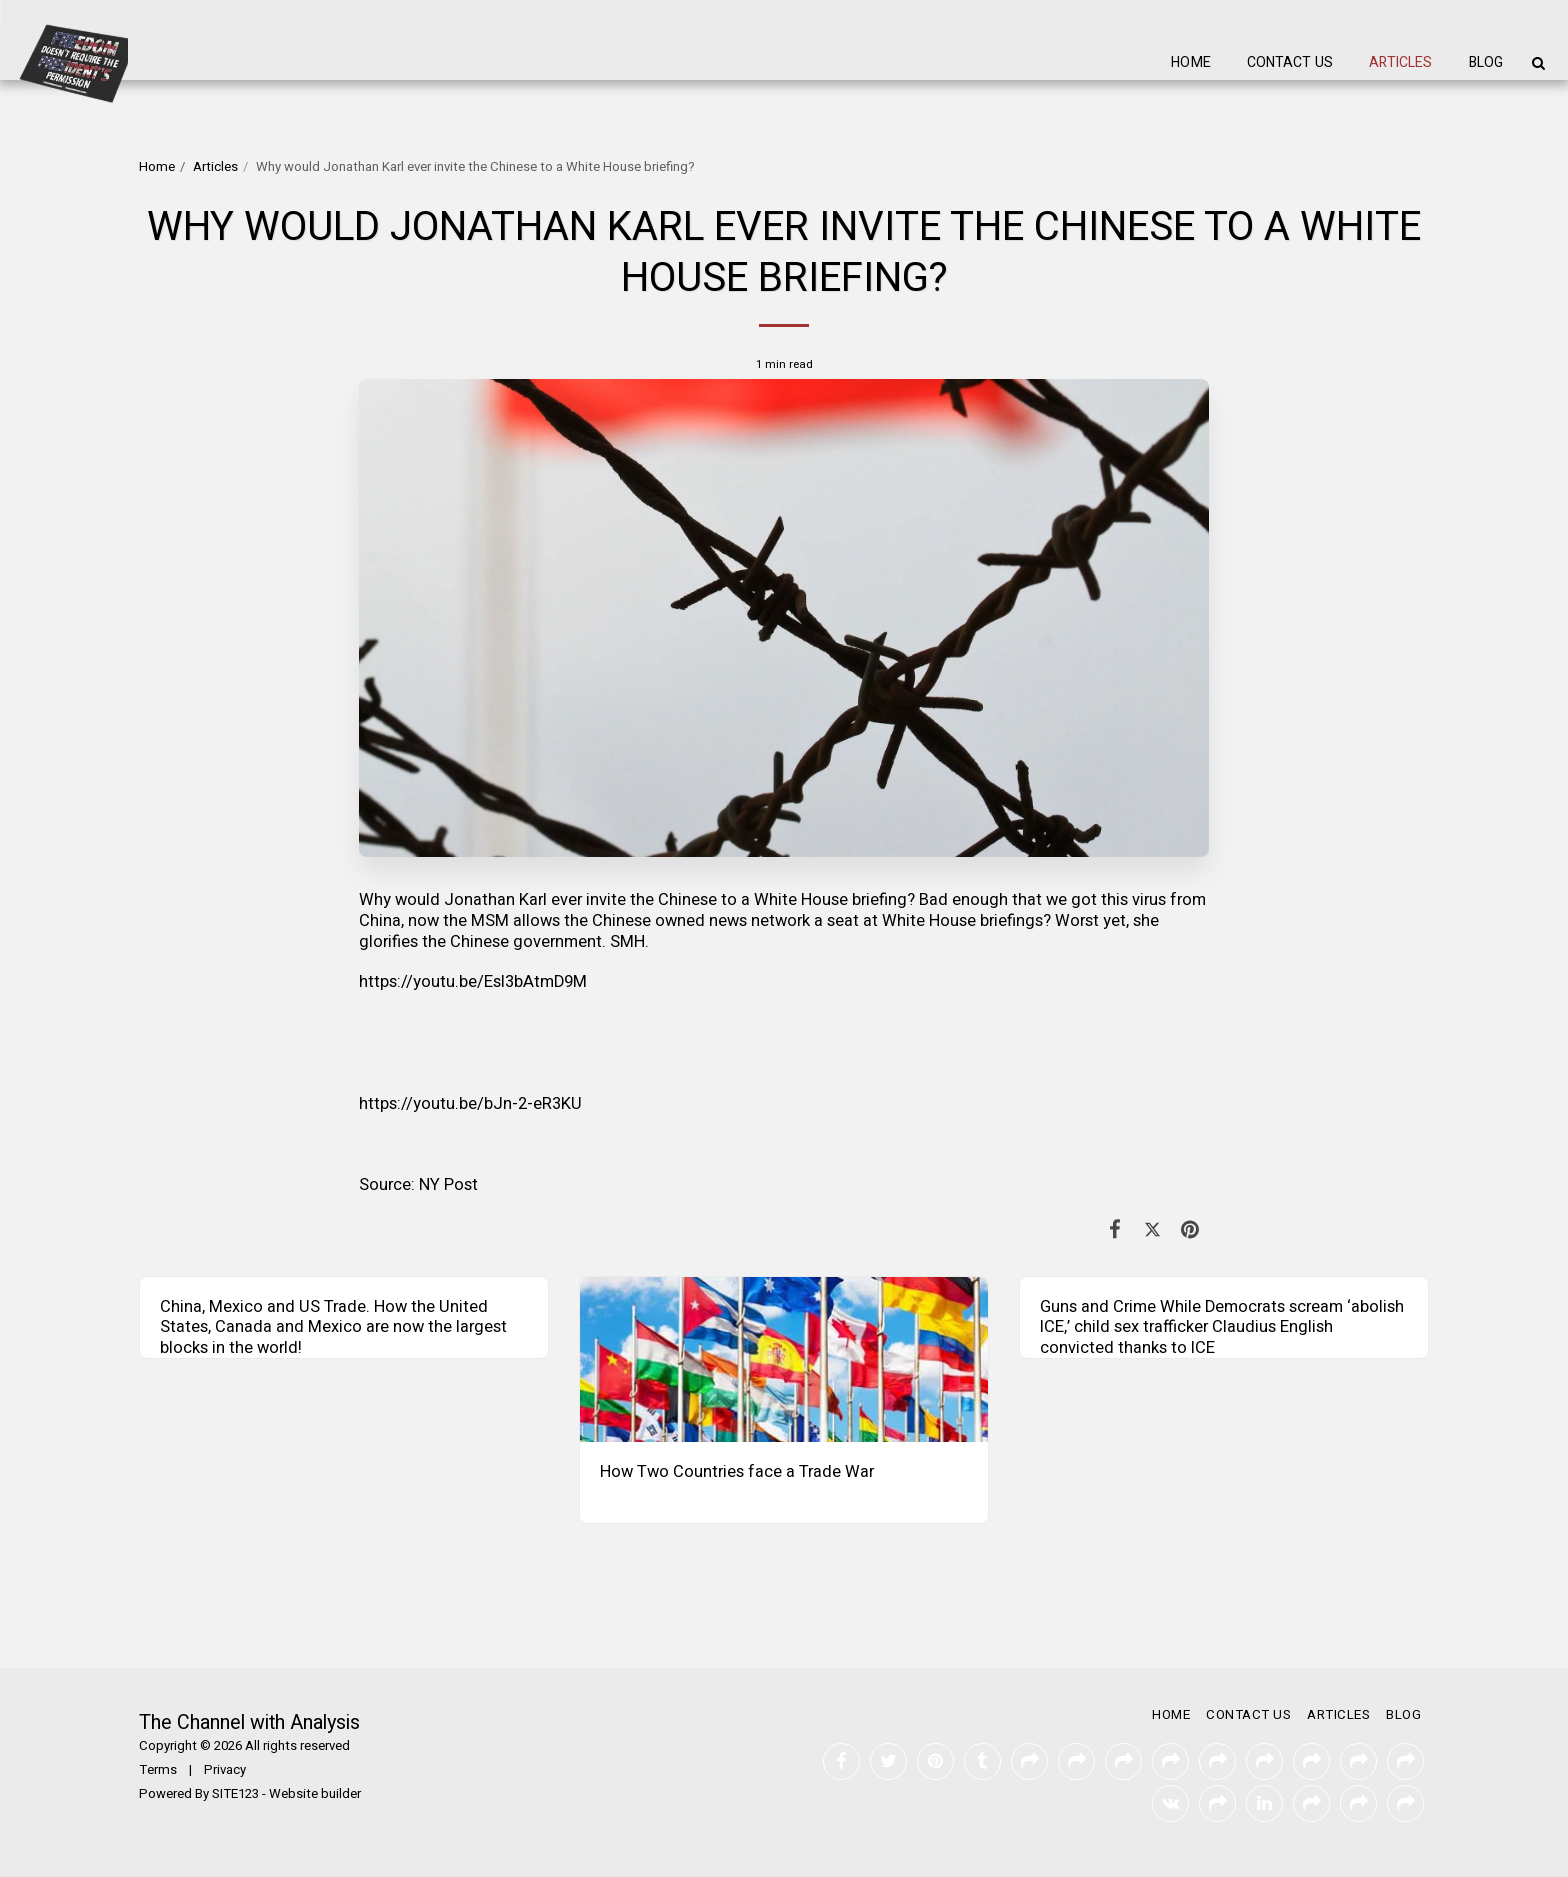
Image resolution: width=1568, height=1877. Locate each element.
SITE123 (235, 1794)
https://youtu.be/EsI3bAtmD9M (473, 982)
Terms (158, 1770)
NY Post (448, 1185)
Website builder (315, 1794)
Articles (215, 167)
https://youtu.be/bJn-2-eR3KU (470, 1104)
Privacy (225, 1770)
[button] (1538, 63)
